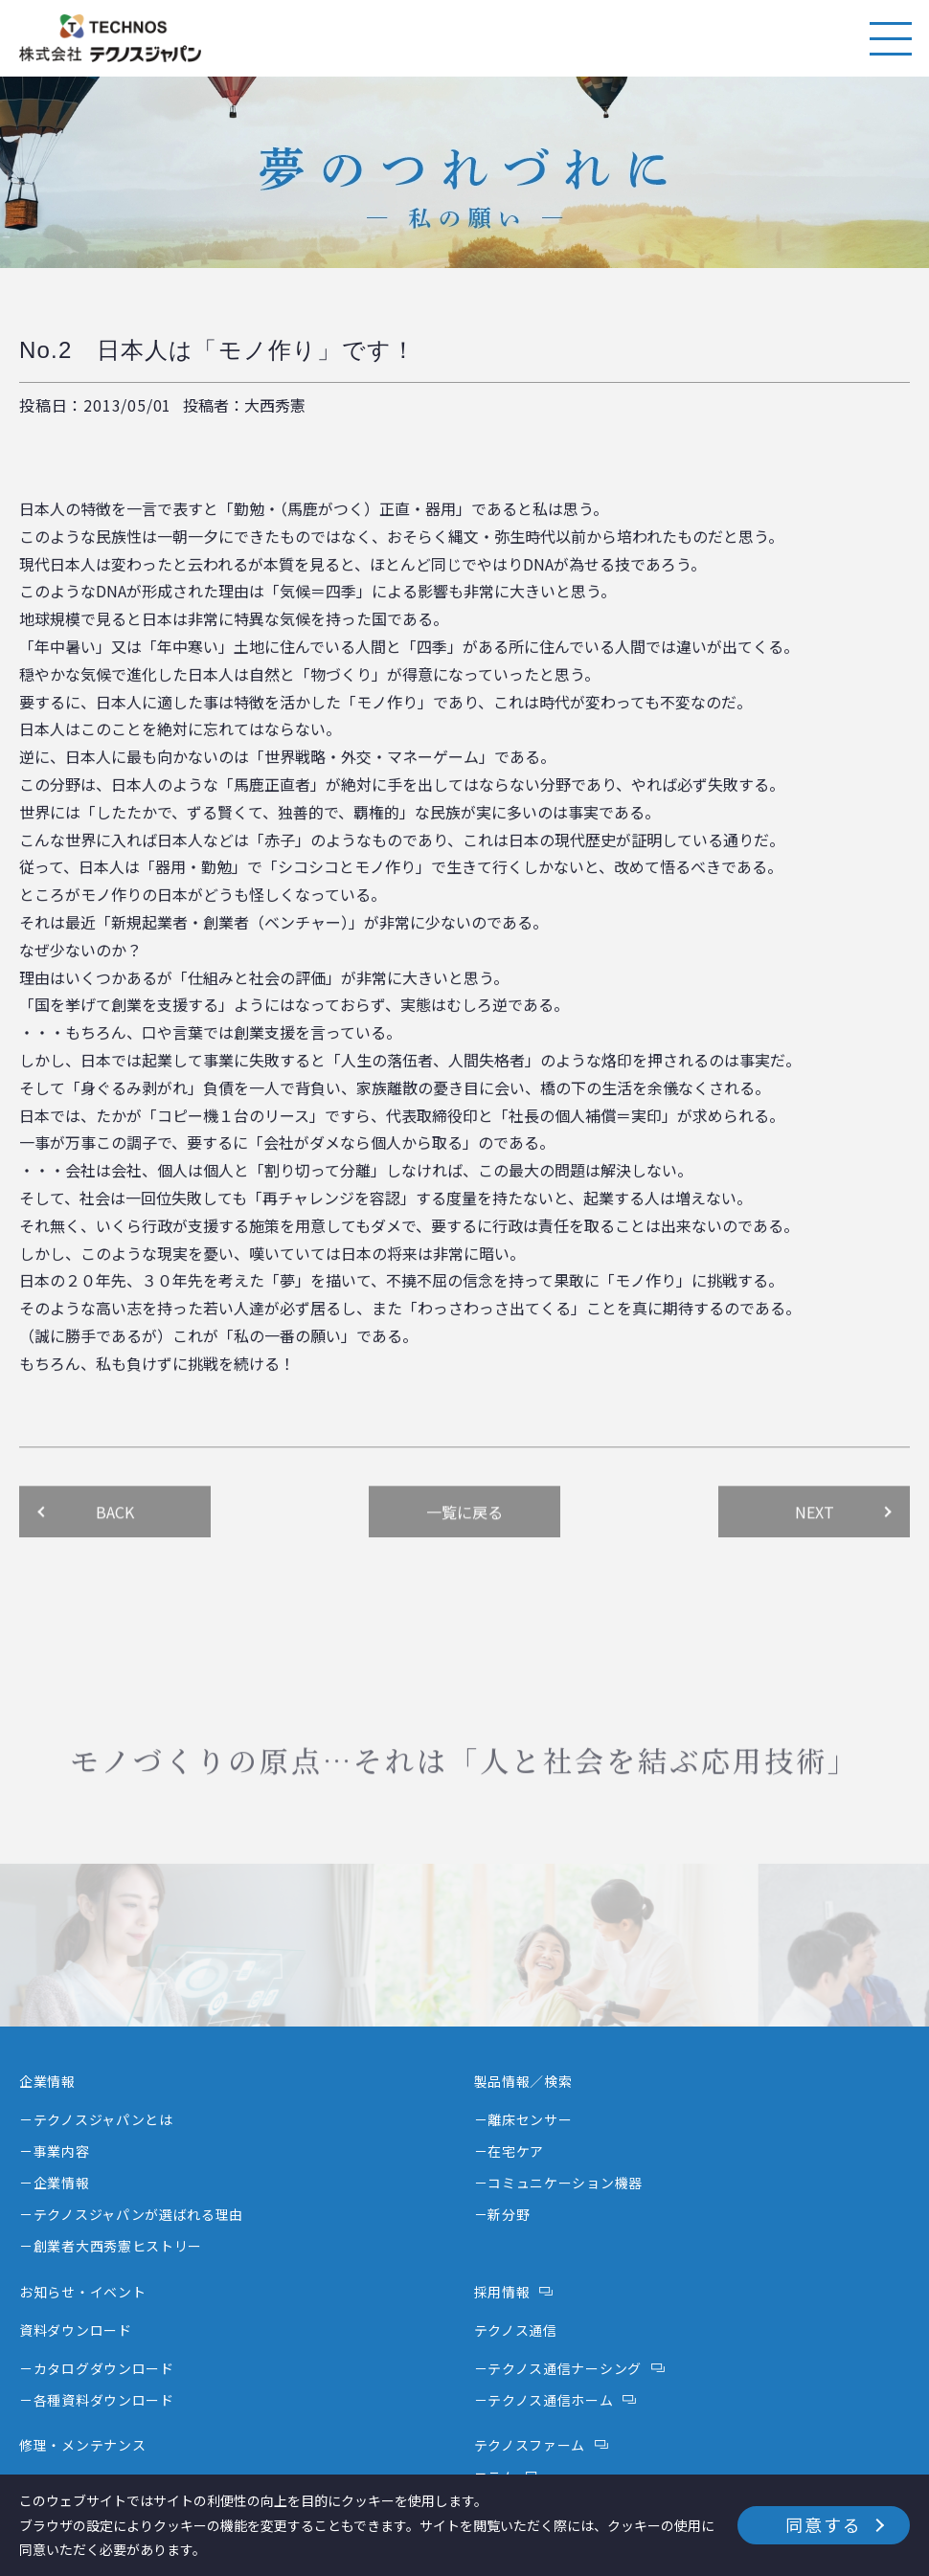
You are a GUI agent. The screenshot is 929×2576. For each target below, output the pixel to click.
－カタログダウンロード (96, 2368)
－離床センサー (523, 2119)
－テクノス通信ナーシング (558, 2368)
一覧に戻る (464, 1558)
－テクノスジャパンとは (96, 2119)
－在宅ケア (509, 2151)
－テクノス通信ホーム (544, 2399)
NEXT (814, 1558)
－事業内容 (54, 2151)
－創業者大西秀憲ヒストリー (110, 2245)
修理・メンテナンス (82, 2444)
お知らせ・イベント (82, 2291)
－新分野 (502, 2214)
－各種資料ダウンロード (96, 2399)
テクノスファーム (530, 2444)
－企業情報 (54, 2182)
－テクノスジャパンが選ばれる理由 (131, 2214)
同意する (823, 2524)
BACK (115, 1558)
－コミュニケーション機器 (558, 2182)
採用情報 (502, 2291)
